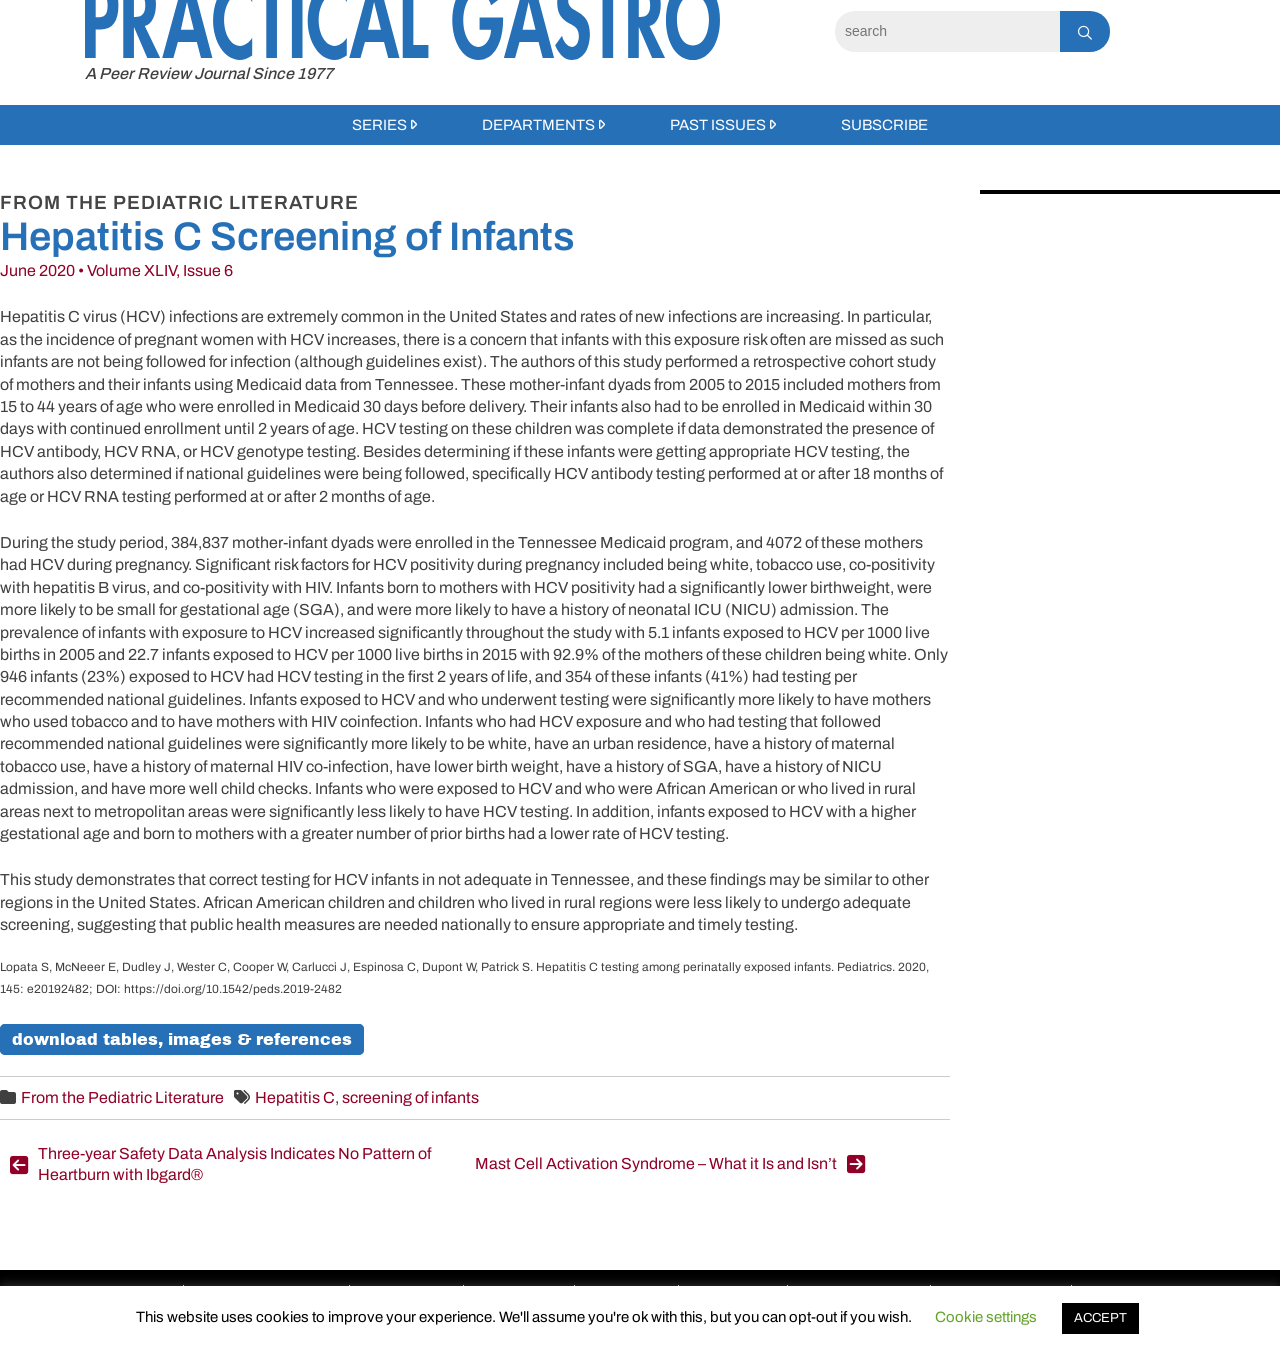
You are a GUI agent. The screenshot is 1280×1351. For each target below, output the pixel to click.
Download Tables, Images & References (182, 1039)
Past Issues (718, 125)
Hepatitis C (295, 1097)
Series (379, 125)
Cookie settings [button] (986, 1317)
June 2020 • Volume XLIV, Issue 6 (116, 270)
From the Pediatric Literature (122, 1097)
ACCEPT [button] (1100, 1318)
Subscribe (884, 125)
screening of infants (410, 1097)
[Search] (947, 31)
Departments (538, 125)
